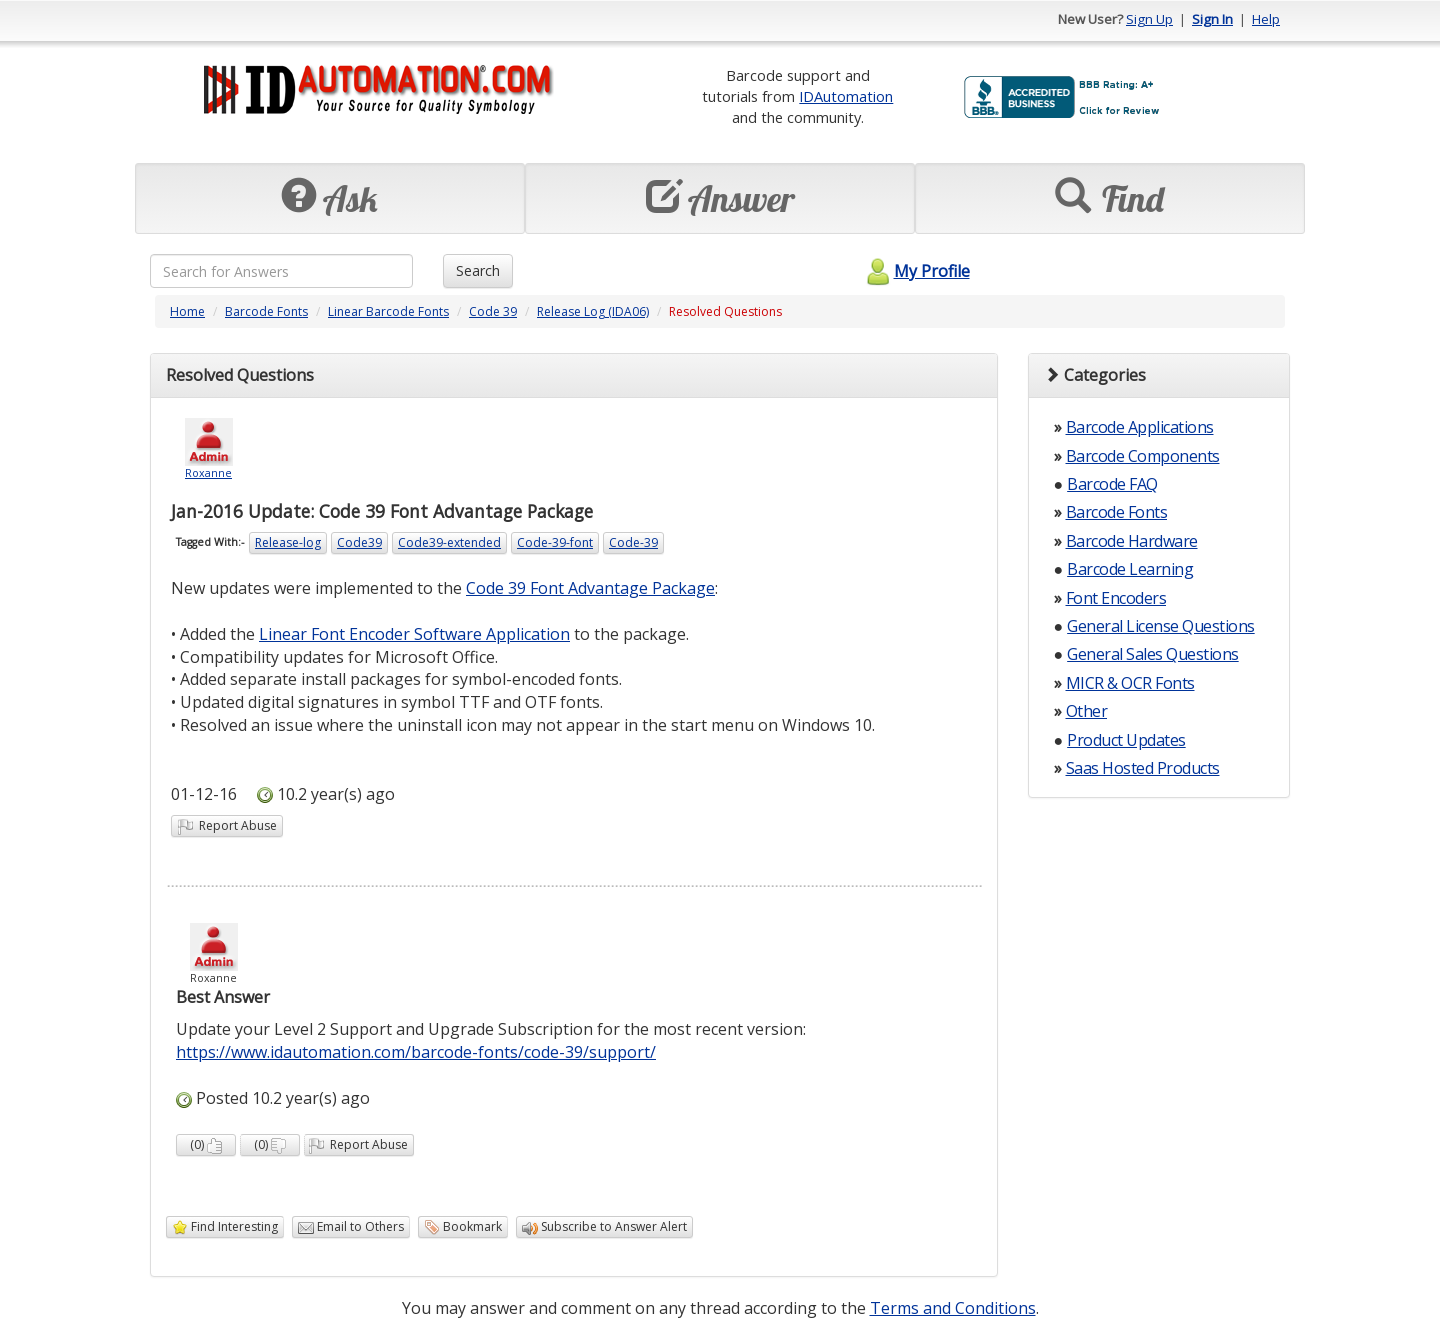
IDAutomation (846, 96)
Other (1087, 711)
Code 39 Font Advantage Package (590, 588)
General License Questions (1161, 626)
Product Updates (1126, 740)
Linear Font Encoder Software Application (414, 634)
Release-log (288, 542)
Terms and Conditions (953, 1308)
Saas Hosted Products (1143, 768)
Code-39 (633, 542)
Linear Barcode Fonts (388, 311)
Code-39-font (555, 542)
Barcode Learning (1130, 569)
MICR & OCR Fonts (1130, 683)
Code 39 (493, 311)
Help (1266, 19)
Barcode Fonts (266, 311)
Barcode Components (1143, 456)
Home (187, 311)
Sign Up (1149, 19)
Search (478, 270)
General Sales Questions (1153, 654)
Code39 (359, 542)
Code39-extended (449, 542)
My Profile (915, 271)
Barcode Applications (1140, 427)
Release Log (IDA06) (593, 311)
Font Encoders (1116, 598)
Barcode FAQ (1112, 484)
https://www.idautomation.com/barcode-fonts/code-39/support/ (416, 1052)
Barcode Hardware (1132, 541)
